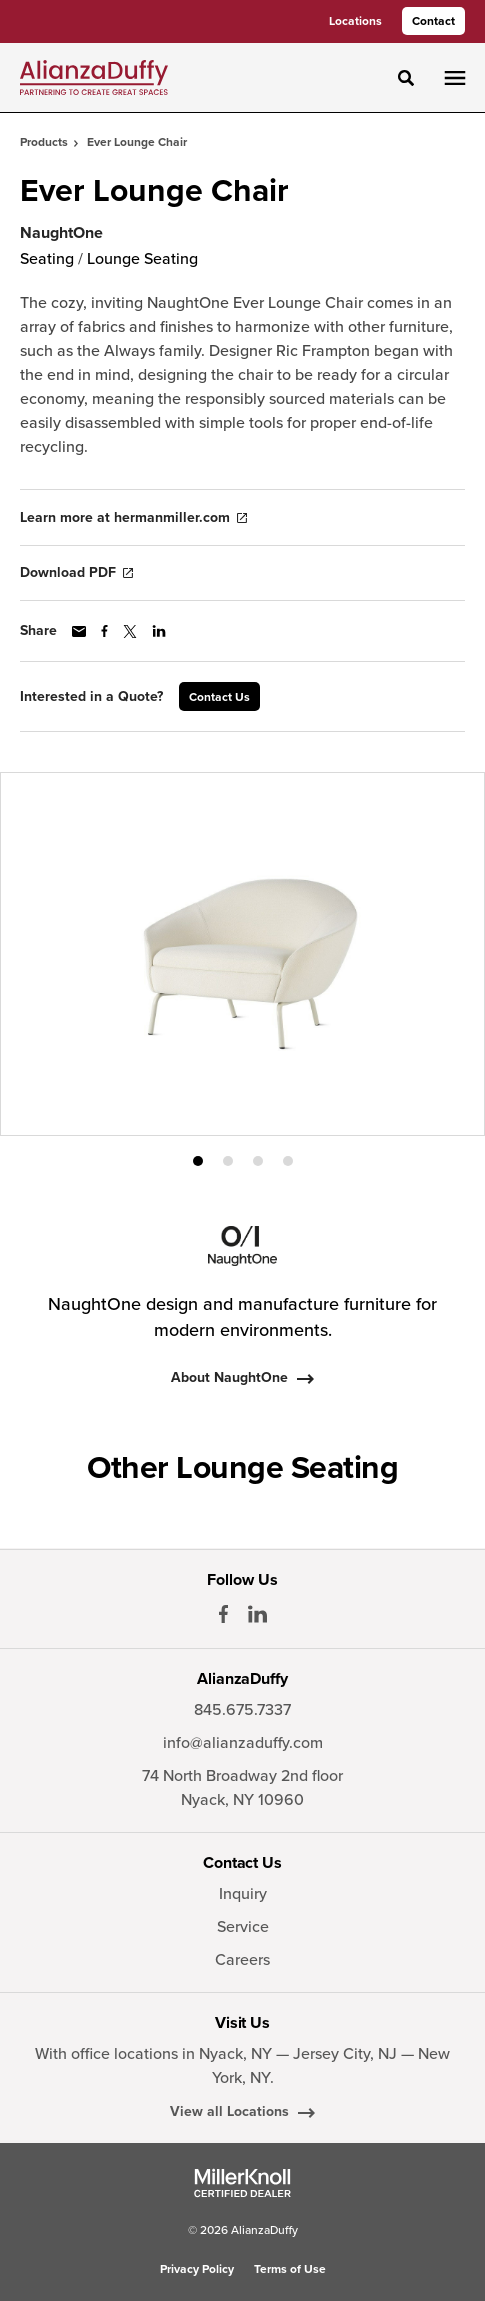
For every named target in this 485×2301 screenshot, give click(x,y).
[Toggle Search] (406, 78)
